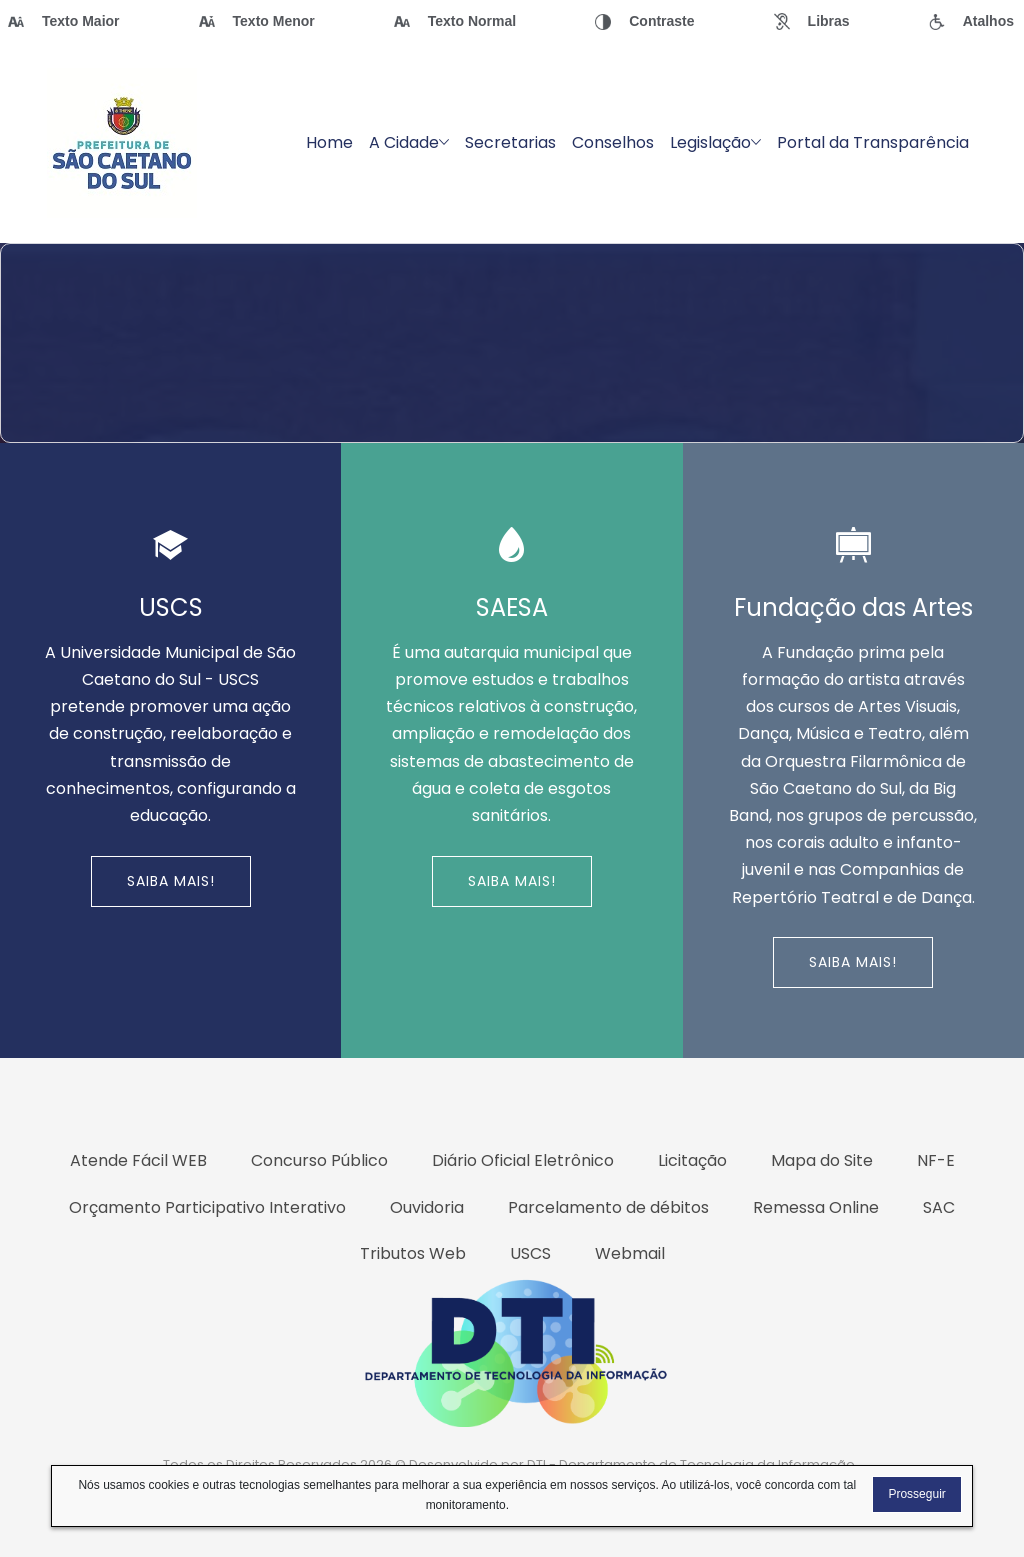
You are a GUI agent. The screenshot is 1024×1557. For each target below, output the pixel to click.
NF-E (936, 1160)
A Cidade (409, 142)
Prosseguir (916, 1494)
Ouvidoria (427, 1207)
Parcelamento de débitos (608, 1207)
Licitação (692, 1160)
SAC (939, 1207)
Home (329, 142)
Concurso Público (319, 1160)
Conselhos (613, 142)
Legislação (715, 142)
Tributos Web (413, 1253)
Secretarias (510, 142)
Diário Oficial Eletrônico (523, 1160)
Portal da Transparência (873, 142)
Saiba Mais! (171, 881)
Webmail (630, 1253)
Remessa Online (816, 1207)
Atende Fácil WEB (138, 1160)
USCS (530, 1253)
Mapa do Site (822, 1160)
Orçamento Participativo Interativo (207, 1207)
